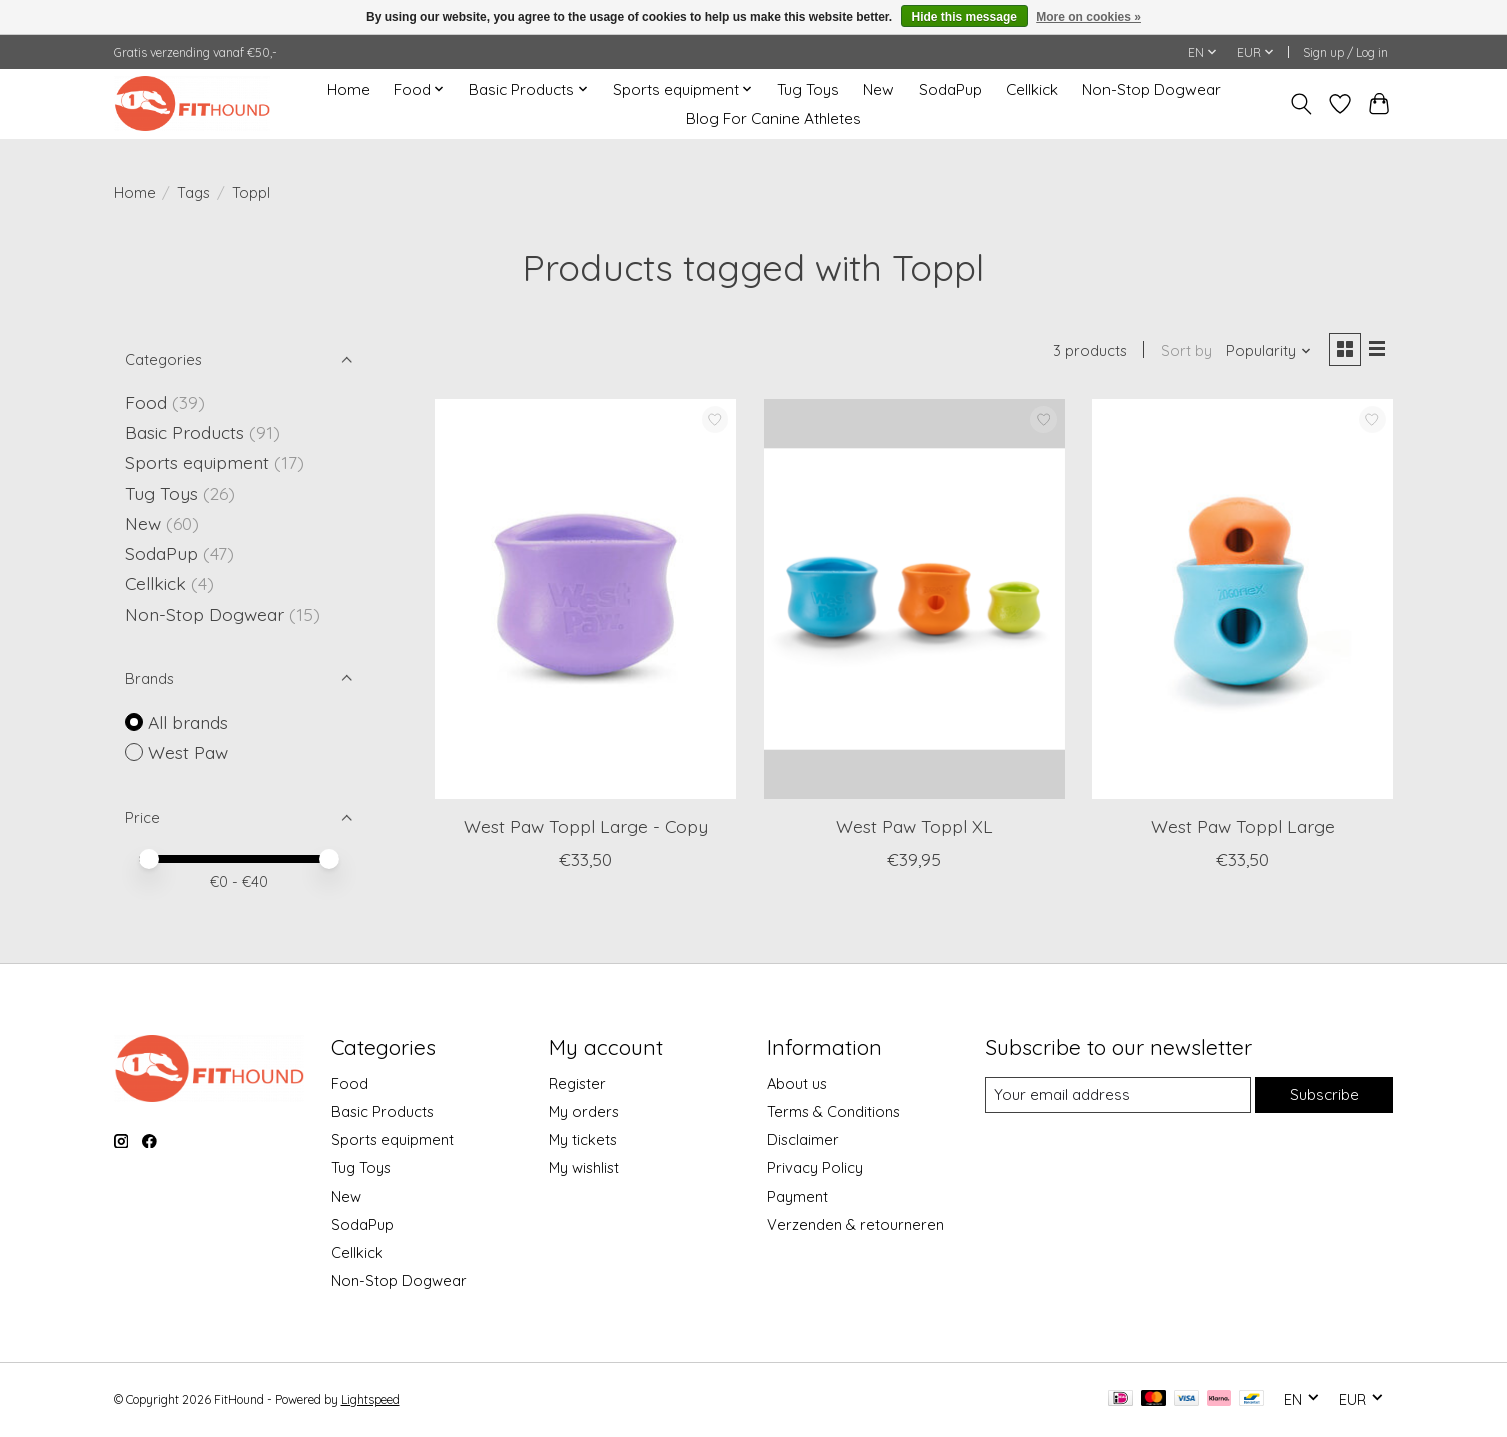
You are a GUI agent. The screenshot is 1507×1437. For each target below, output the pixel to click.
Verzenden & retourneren (855, 1224)
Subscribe (1323, 1094)
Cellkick (1032, 89)
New (878, 89)
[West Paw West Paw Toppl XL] (914, 601)
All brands (188, 722)
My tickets (583, 1139)
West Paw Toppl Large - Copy (586, 828)
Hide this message (964, 17)
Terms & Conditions (833, 1111)
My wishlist (584, 1167)
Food (146, 402)
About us (797, 1083)
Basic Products (184, 432)
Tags (193, 192)
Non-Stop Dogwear (1151, 89)
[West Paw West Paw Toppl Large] (1242, 601)
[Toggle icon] (1301, 104)
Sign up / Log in (1345, 52)
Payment (797, 1196)
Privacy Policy (815, 1167)
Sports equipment (197, 462)
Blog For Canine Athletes (773, 118)
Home (348, 89)
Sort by (1182, 352)
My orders (584, 1111)
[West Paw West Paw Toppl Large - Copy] (585, 601)
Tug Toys (808, 89)
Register (577, 1083)
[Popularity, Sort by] (1264, 352)
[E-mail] (1116, 1095)
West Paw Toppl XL (914, 828)
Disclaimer (803, 1139)
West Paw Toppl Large (1243, 828)
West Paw (188, 752)
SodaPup (950, 89)
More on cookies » (1088, 17)
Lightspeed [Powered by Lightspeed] (370, 1399)
